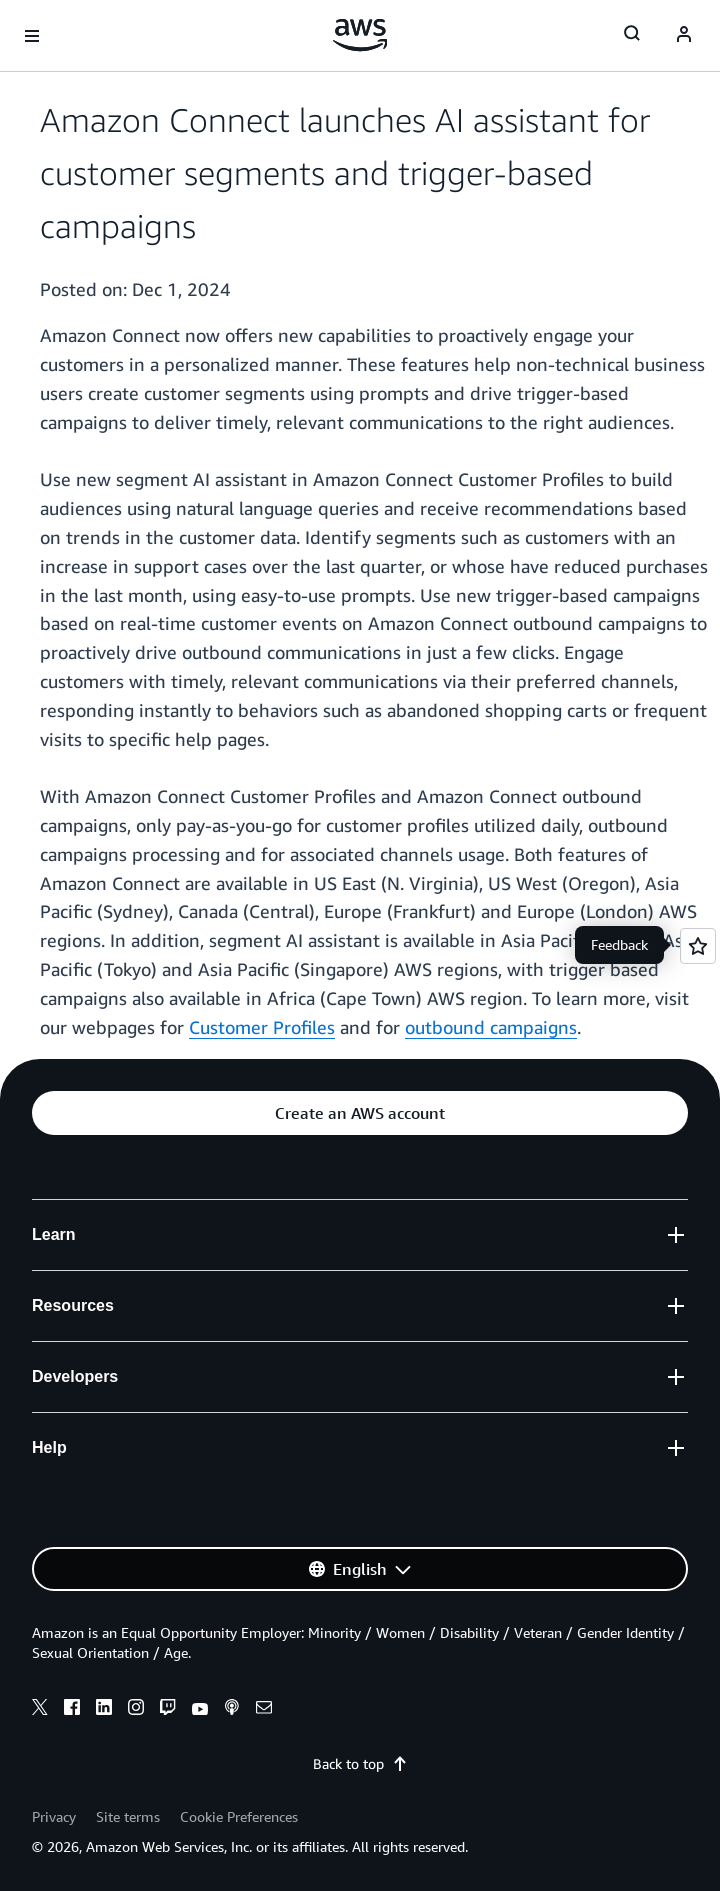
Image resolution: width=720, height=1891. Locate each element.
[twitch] (168, 1710)
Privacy (54, 1816)
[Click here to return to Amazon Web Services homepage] (360, 35)
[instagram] (136, 1710)
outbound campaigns (491, 1027)
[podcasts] (232, 1710)
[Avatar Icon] (684, 36)
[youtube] (200, 1710)
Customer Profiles (262, 1027)
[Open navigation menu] (32, 36)
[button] (360, 1113)
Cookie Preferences (239, 1816)
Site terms (128, 1816)
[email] (264, 1710)
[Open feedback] (698, 946)
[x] (40, 1710)
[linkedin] (104, 1710)
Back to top (360, 1763)
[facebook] (72, 1710)
